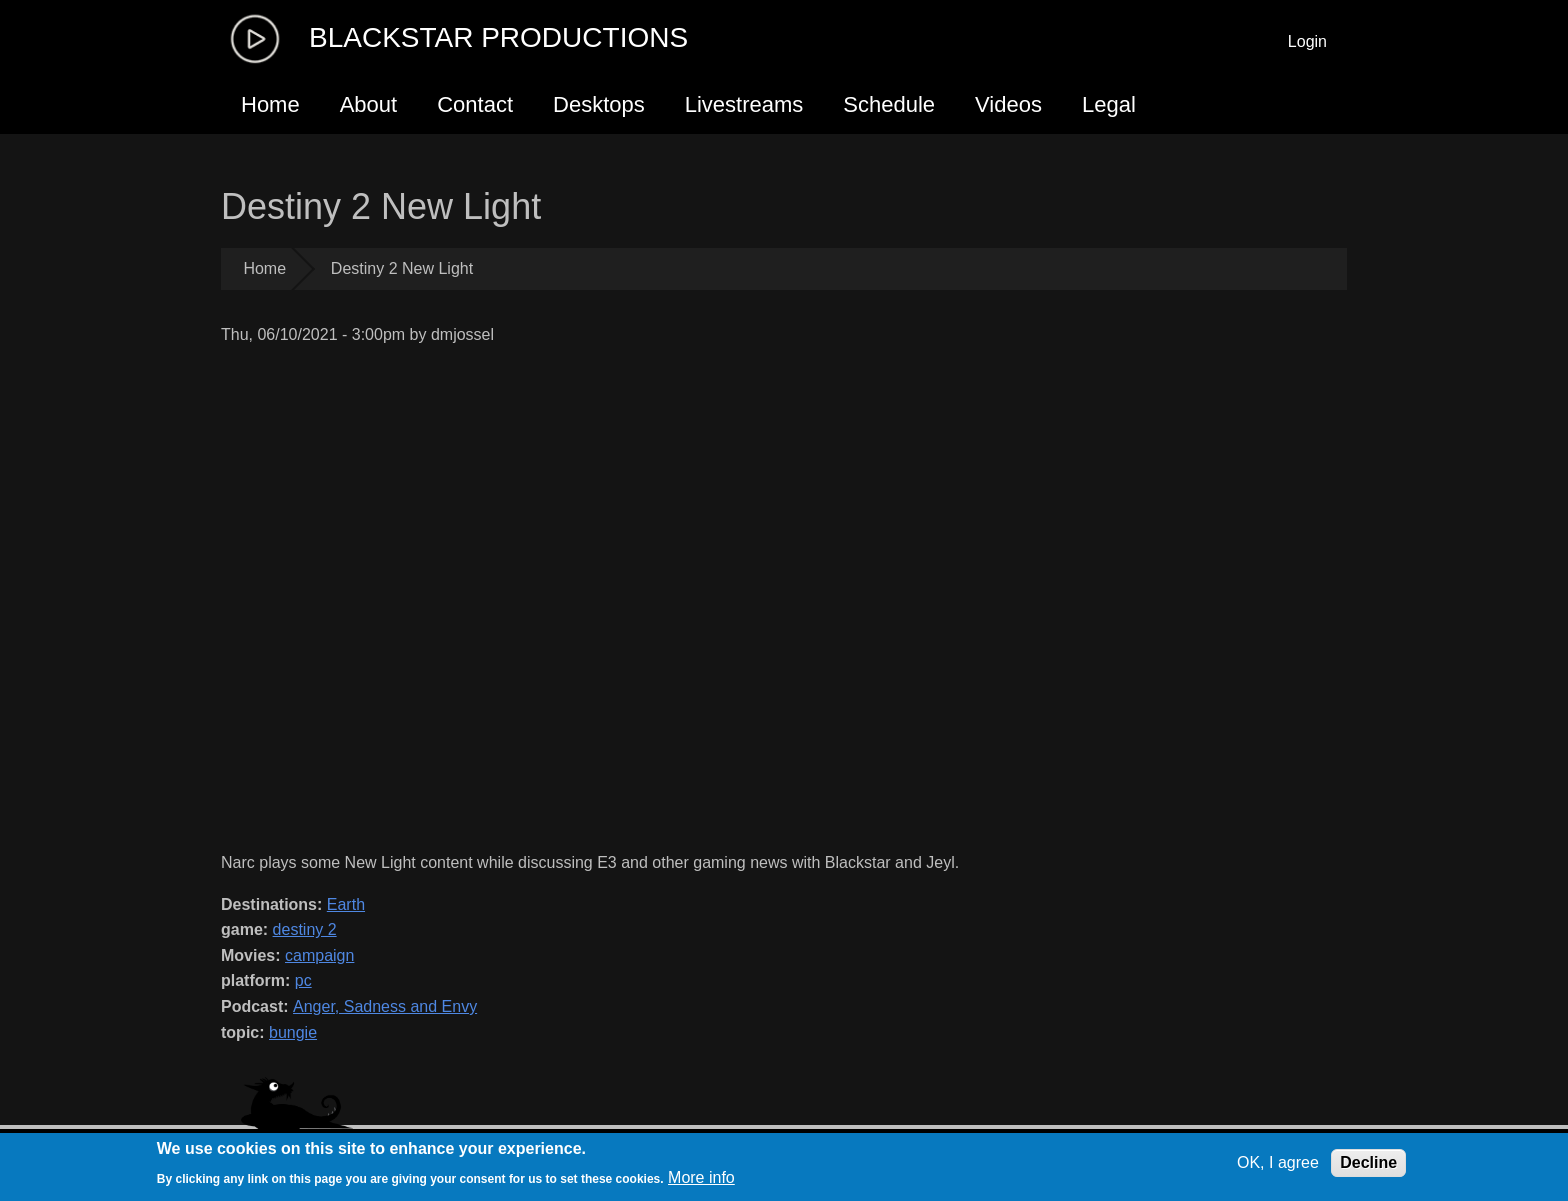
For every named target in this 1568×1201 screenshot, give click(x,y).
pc (303, 980)
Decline (1368, 1162)
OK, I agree (1278, 1162)
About (369, 104)
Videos (1008, 104)
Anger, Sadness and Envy (385, 1006)
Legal (1109, 104)
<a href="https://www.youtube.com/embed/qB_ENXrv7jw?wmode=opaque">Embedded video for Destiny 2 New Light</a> (639, 598)
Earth (346, 904)
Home (270, 104)
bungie (293, 1032)
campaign (319, 955)
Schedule (889, 104)
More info (701, 1177)
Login (1307, 41)
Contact (475, 104)
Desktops (599, 104)
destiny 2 (305, 929)
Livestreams (744, 104)
